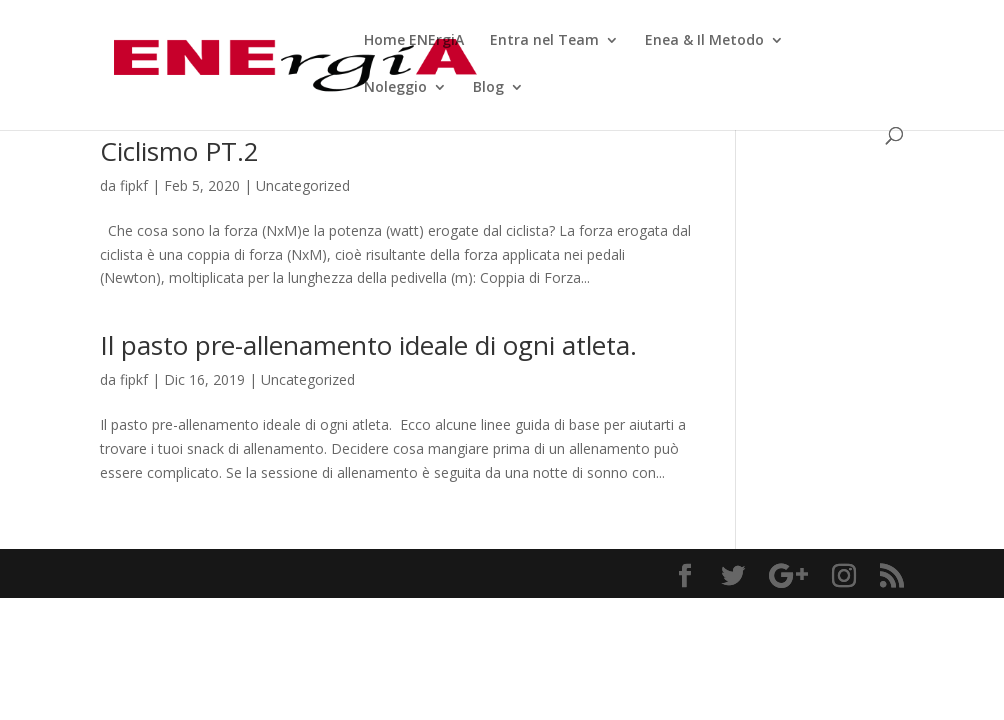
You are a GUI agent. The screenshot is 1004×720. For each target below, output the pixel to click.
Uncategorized (303, 185)
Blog (488, 88)
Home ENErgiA (414, 41)
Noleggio (395, 88)
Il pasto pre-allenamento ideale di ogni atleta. (372, 345)
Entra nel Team (544, 41)
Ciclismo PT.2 (179, 151)
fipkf (134, 185)
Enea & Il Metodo (704, 41)
